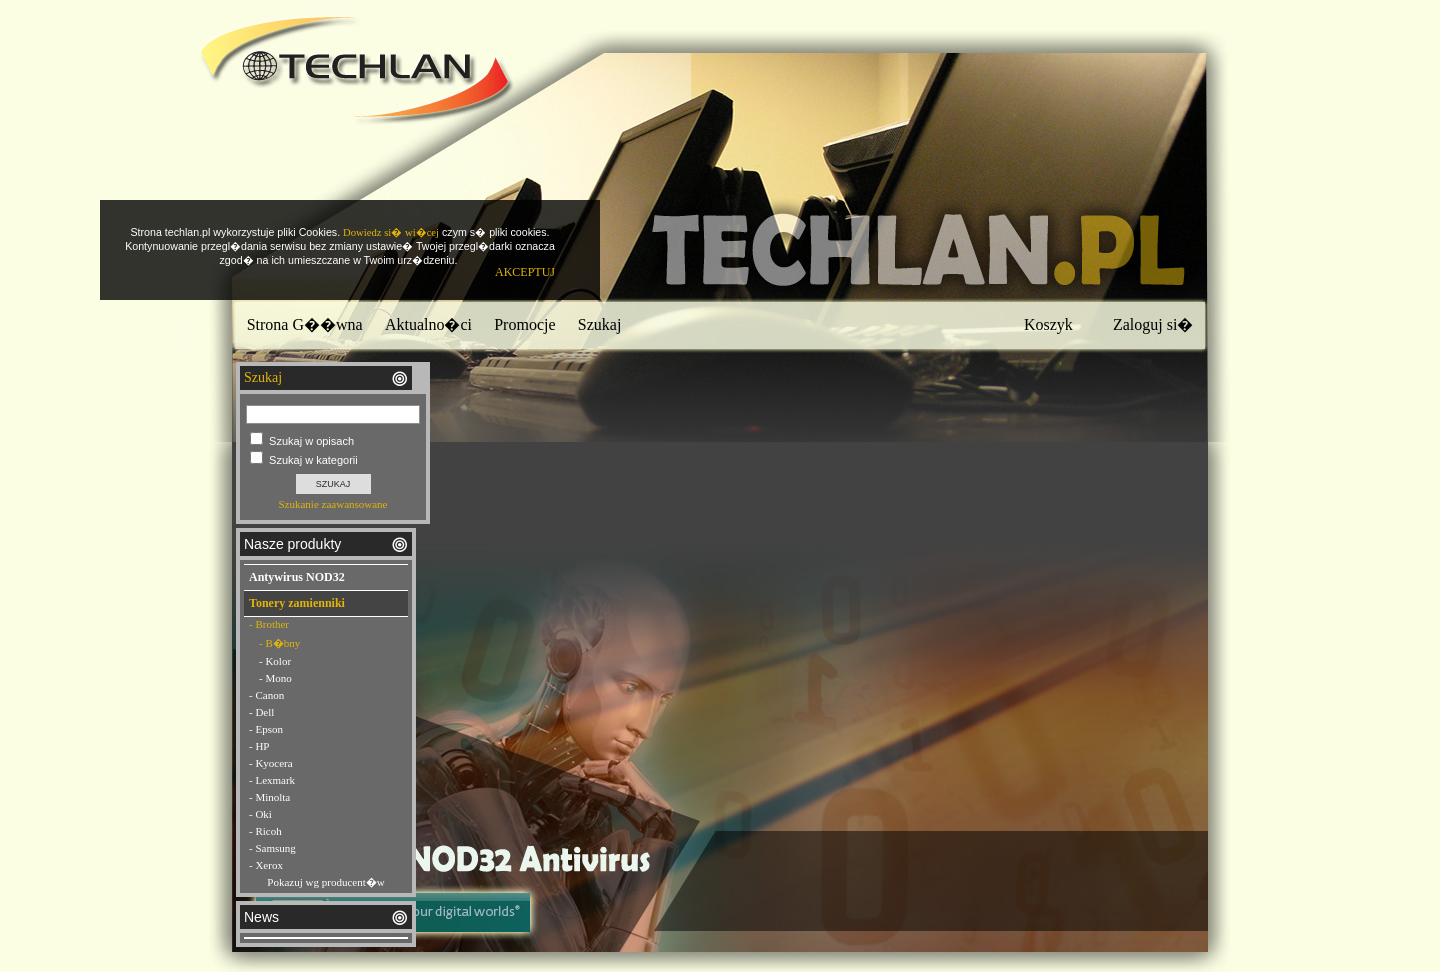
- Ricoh (265, 831)
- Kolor (275, 661)
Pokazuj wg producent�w (325, 882)
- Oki (260, 814)
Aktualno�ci (428, 324)
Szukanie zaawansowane (332, 504)
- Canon (266, 695)
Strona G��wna (305, 324)
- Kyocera (271, 763)
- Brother (269, 624)
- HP (259, 746)
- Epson (266, 729)
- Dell (261, 712)
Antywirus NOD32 (297, 577)
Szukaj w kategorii (313, 460)
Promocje (524, 324)
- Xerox (266, 865)
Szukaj (600, 324)
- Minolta (269, 797)
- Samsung (272, 848)
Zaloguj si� (1153, 324)
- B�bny (279, 643)
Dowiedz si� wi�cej (391, 232)
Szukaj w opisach (311, 441)
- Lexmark (272, 780)
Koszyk (1048, 324)
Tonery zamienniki (297, 603)
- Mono (275, 678)
